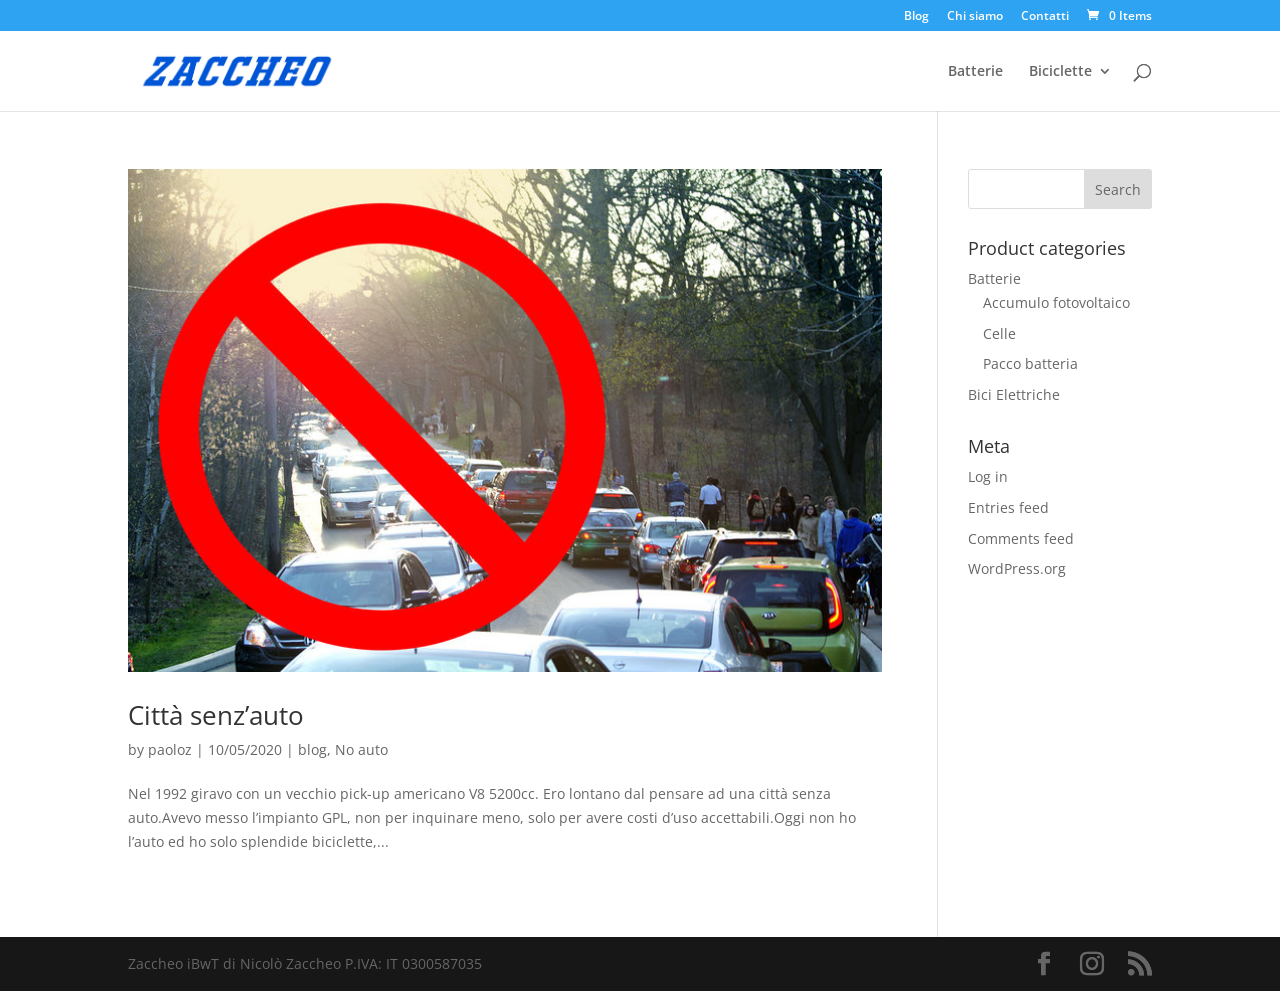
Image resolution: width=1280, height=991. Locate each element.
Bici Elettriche (1014, 394)
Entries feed (1008, 507)
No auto (361, 749)
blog (312, 749)
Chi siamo (975, 17)
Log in (988, 476)
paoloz (170, 749)
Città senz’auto (216, 715)
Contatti (1045, 17)
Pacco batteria (1030, 363)
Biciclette (1060, 72)
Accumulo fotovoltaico (1056, 302)
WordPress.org (1017, 568)
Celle (999, 333)
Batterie (975, 72)
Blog (916, 17)
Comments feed (1021, 538)
